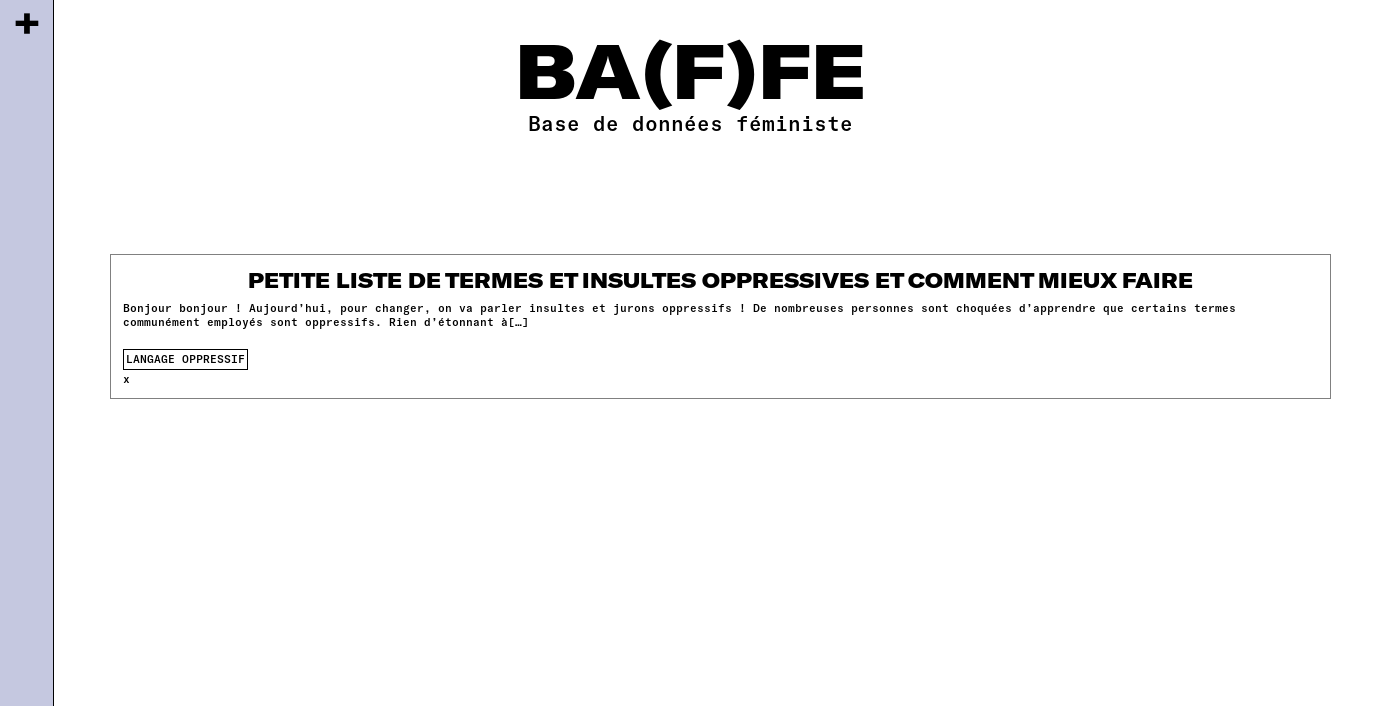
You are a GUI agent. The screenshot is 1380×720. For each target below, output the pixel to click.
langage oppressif (185, 358)
